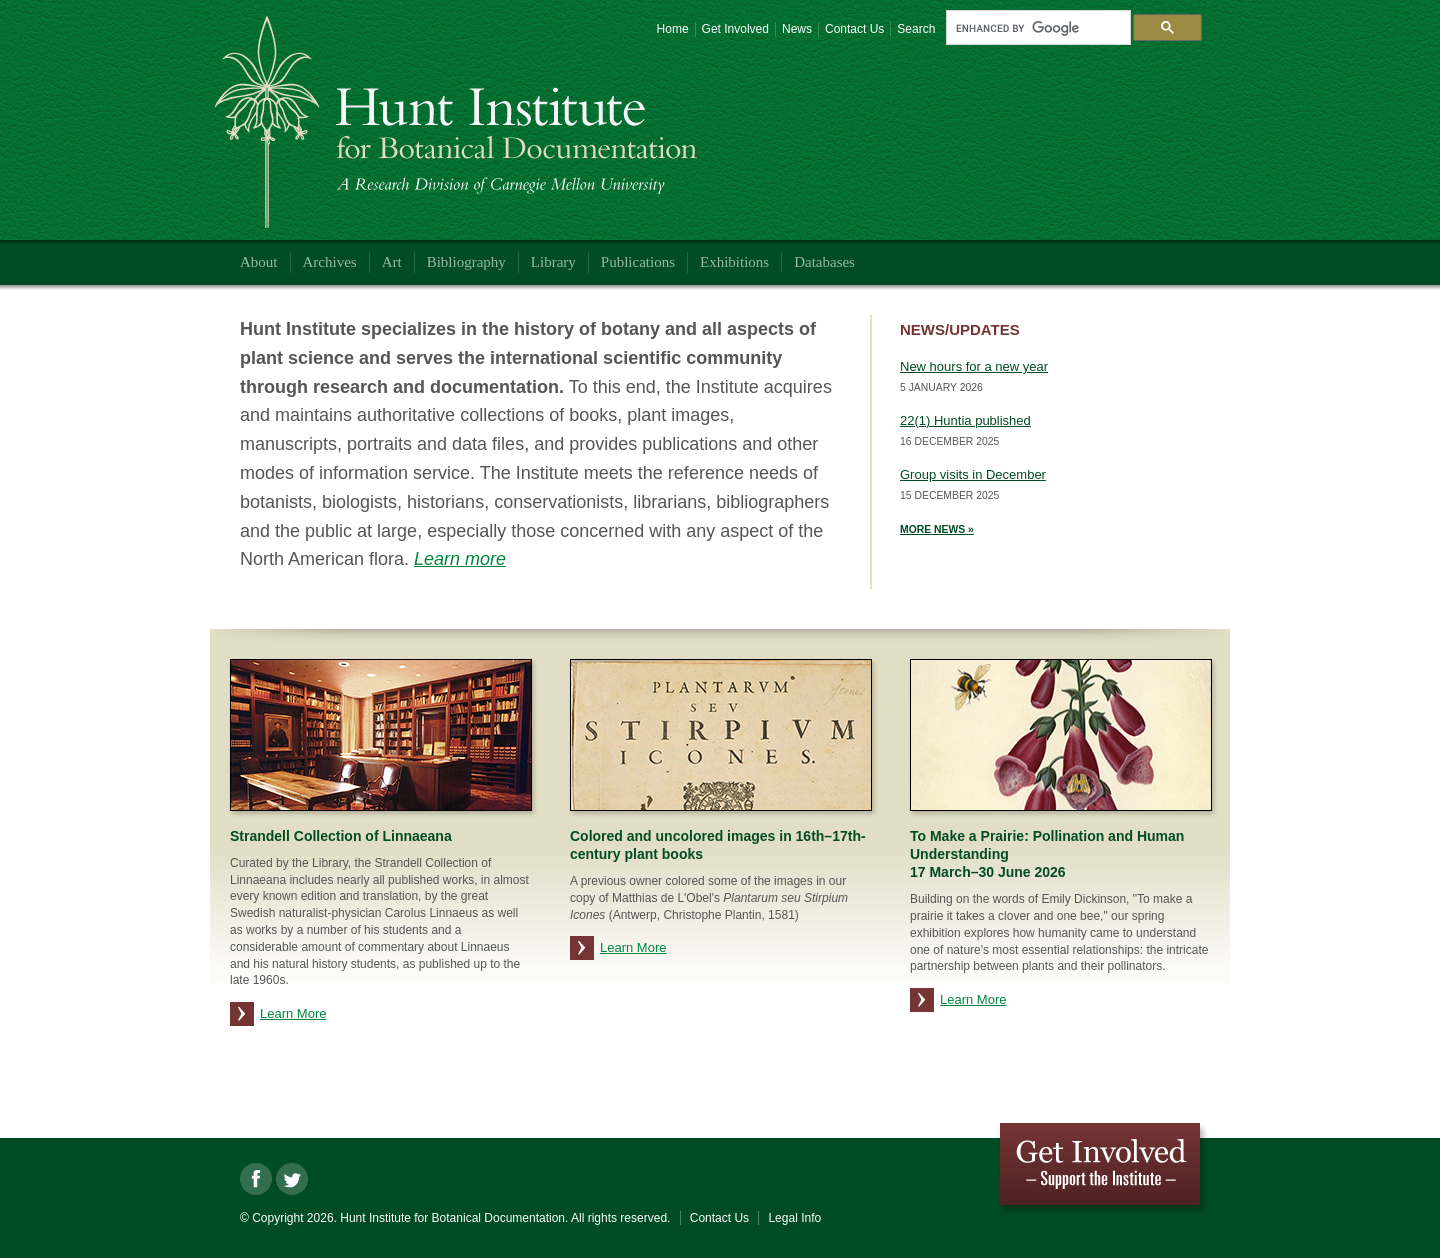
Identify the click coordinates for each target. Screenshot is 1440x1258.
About (259, 262)
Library (553, 262)
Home (673, 29)
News (797, 29)
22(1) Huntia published (965, 420)
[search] (1036, 28)
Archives (330, 262)
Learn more (460, 559)
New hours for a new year (974, 366)
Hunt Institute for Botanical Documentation (460, 125)
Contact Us (854, 29)
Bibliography (466, 262)
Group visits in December (973, 474)
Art (392, 262)
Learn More (293, 1013)
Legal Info (794, 1218)
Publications (638, 262)
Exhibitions (734, 262)
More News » (937, 529)
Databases (824, 262)
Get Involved (735, 29)
